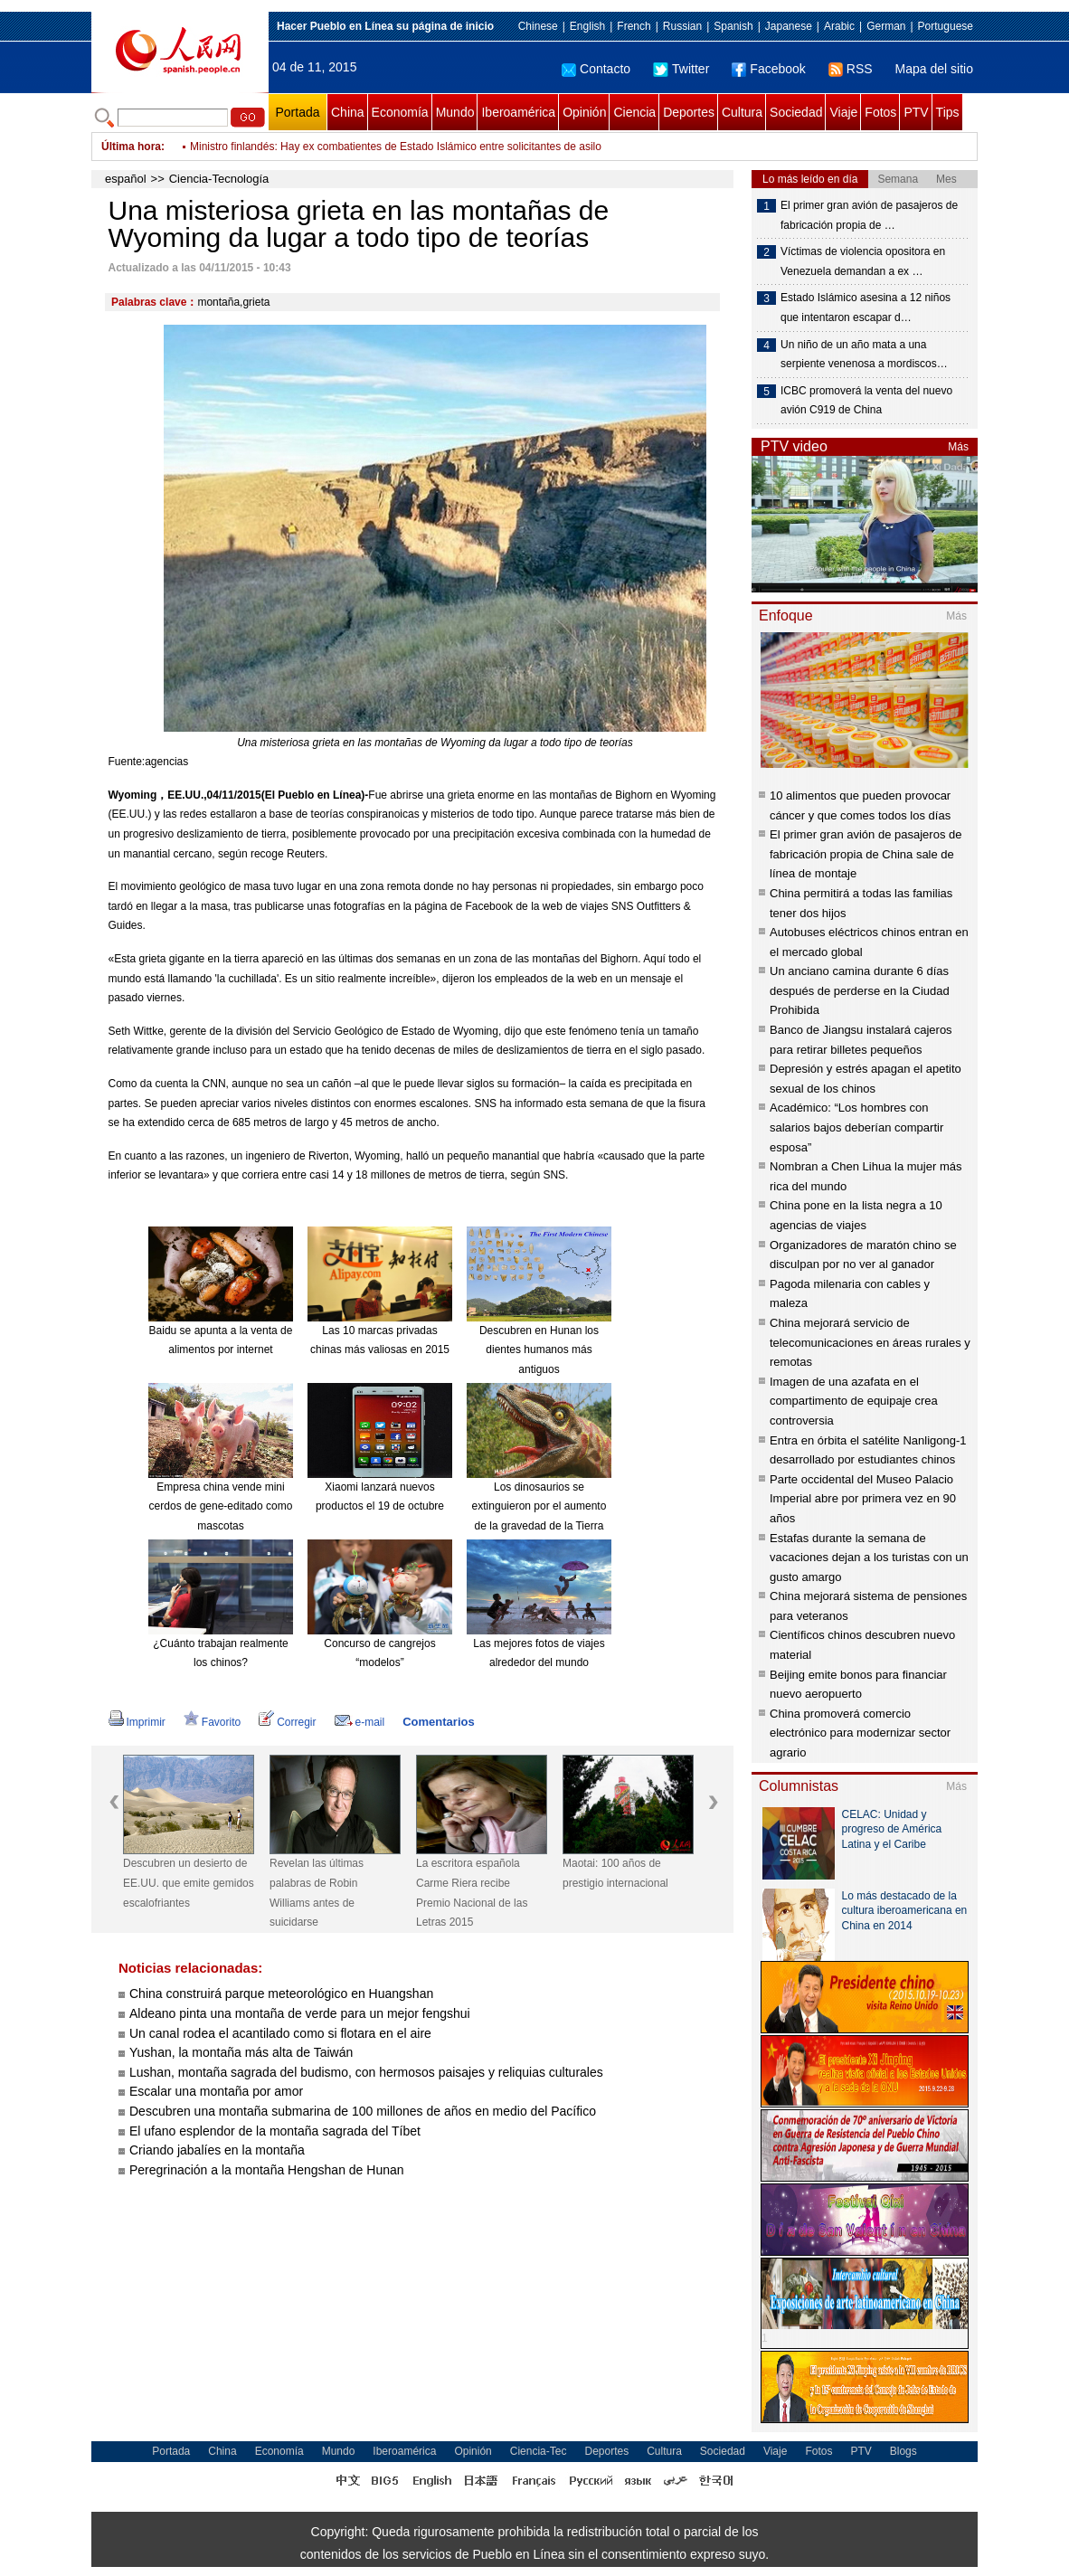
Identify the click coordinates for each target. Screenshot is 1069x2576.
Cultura (742, 112)
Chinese (538, 26)
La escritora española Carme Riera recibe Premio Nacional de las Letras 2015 (471, 1892)
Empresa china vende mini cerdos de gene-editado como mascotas (221, 1506)
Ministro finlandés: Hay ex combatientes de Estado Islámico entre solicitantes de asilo (395, 146)
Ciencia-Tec (538, 2451)
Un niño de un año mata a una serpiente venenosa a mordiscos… (864, 354)
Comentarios (438, 1721)
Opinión (584, 112)
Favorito (212, 1722)
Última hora (131, 146)
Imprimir (137, 1722)
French (633, 26)
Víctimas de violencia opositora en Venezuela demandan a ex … (862, 261)
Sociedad (796, 112)
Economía (400, 112)
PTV (915, 112)
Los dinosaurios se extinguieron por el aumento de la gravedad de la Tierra (539, 1506)
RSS (850, 69)
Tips (948, 112)
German (885, 26)
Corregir (287, 1722)
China (347, 112)
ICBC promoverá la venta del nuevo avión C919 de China (866, 400)
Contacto (596, 69)
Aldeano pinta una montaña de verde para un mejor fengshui (299, 2013)
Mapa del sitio (934, 69)
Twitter (681, 69)
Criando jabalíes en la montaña (217, 2150)
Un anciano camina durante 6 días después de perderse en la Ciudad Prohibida (860, 990)
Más (958, 446)
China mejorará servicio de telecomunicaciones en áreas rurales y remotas (870, 1342)
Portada (297, 112)
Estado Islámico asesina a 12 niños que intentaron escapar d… (865, 307)
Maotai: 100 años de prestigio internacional (615, 1873)
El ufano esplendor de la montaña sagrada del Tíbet (275, 2131)
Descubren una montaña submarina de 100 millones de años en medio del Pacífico (362, 2111)
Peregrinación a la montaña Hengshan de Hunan (266, 2170)
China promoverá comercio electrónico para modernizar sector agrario (860, 1733)
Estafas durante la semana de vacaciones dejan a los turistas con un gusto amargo (869, 1557)
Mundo (455, 112)
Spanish (733, 26)
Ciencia (634, 112)
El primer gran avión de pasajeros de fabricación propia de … (869, 215)
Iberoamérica (518, 112)
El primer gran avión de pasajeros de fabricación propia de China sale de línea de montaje (865, 854)
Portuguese (945, 26)
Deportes (688, 112)
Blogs (903, 2451)
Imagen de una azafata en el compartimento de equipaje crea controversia (854, 1401)
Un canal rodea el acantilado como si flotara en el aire (280, 2033)
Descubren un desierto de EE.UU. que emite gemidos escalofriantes (188, 1882)
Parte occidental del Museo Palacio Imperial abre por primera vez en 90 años (863, 1499)
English (587, 26)
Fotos (880, 112)
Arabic (839, 26)
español (126, 178)
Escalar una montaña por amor (216, 2091)
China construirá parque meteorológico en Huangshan (281, 1993)
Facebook (768, 69)
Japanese (788, 26)
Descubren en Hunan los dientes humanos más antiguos (539, 1350)
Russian (682, 26)
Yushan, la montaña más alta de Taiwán (241, 2052)
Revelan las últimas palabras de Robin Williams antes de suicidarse (317, 1892)
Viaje (843, 112)
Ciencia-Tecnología (219, 178)
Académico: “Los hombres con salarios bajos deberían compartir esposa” (856, 1127)
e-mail (360, 1722)
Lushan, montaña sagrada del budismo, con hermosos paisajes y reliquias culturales (366, 2072)
